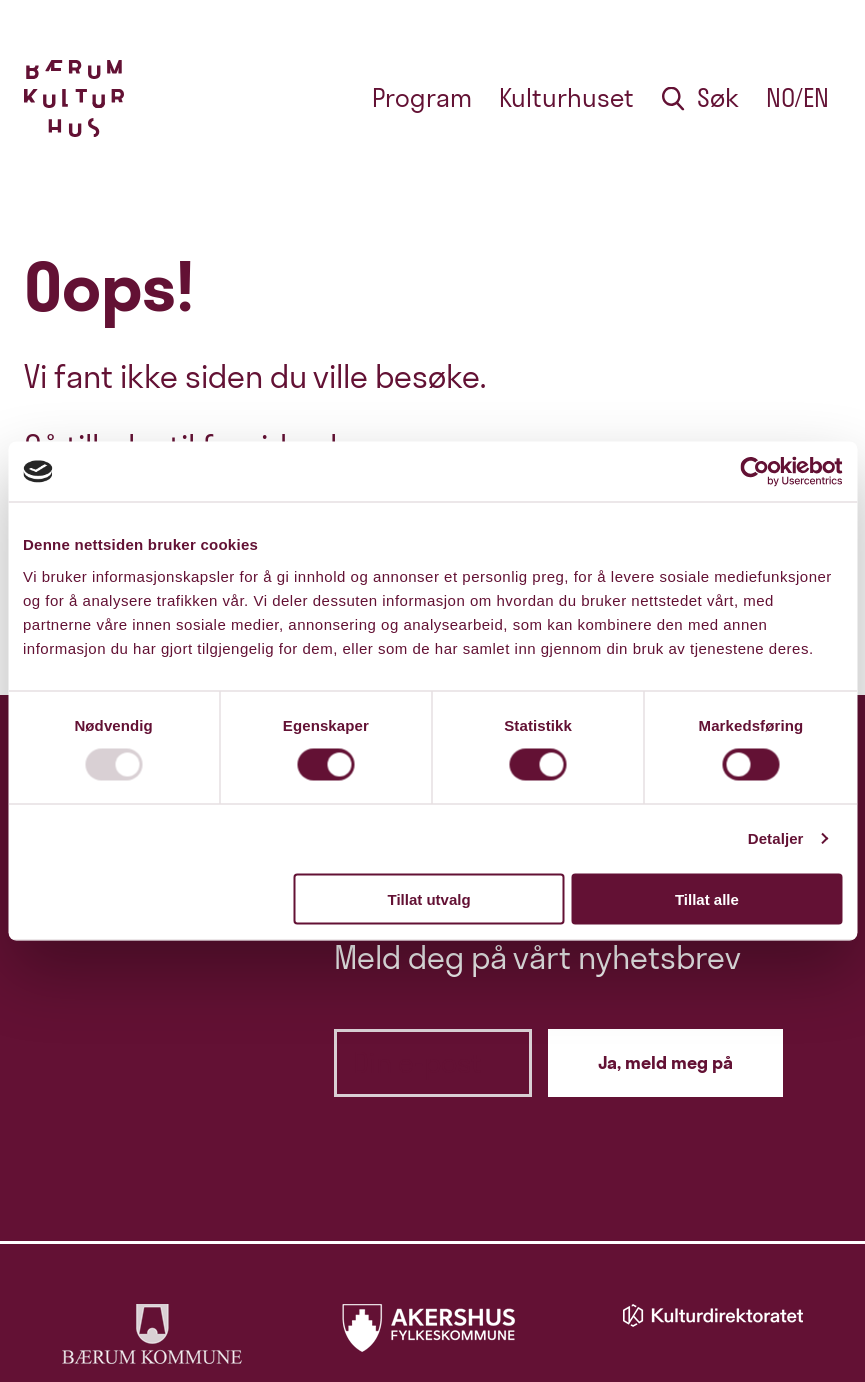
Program (422, 98)
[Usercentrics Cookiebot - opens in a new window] (754, 472)
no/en (797, 98)
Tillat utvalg (429, 898)
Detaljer (776, 838)
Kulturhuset (566, 98)
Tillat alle (707, 898)
